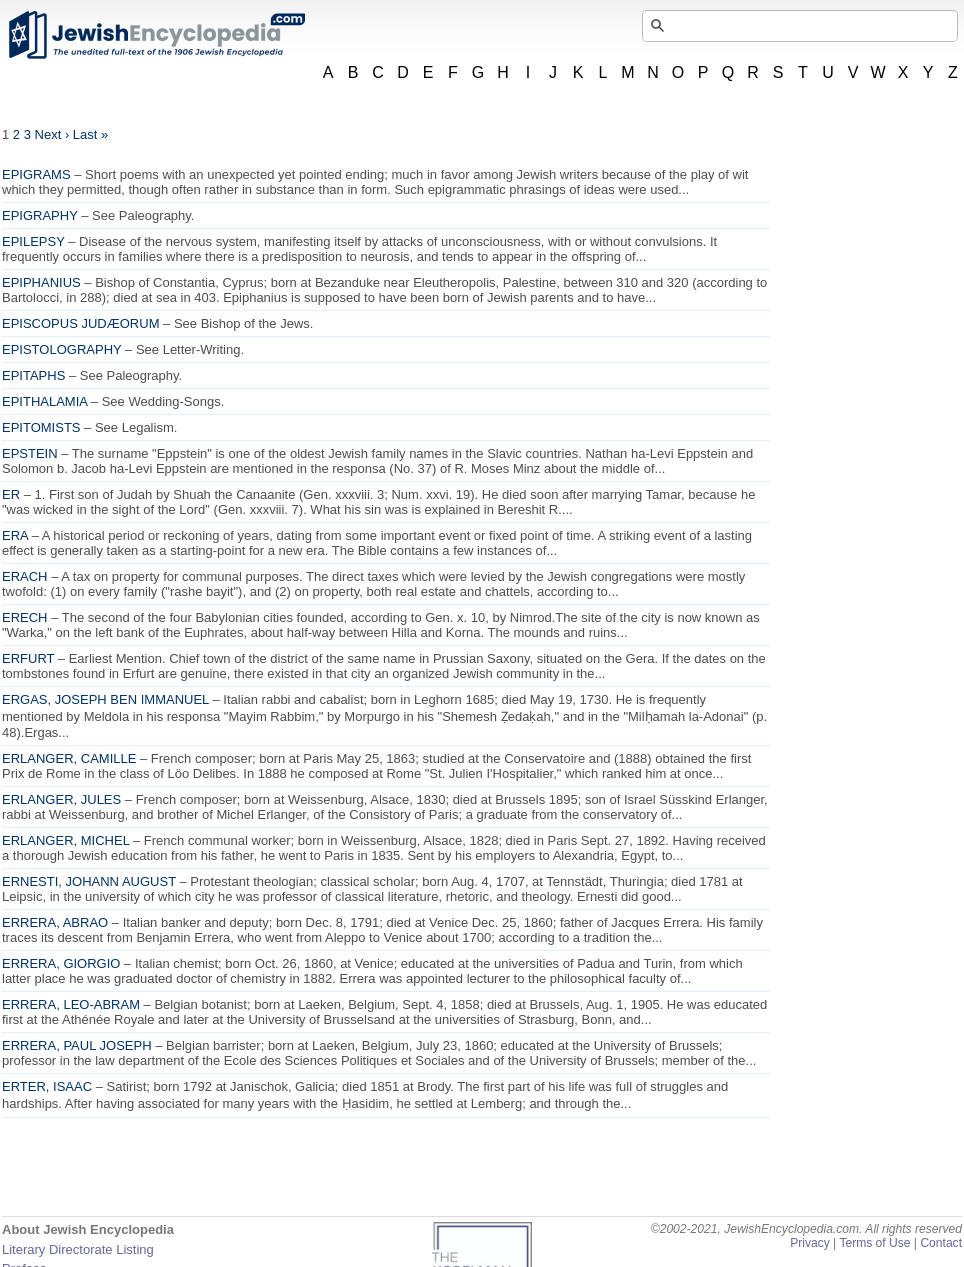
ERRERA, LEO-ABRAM (71, 1004)
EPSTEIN (30, 453)
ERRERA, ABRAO (55, 922)
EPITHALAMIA (44, 401)
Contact (941, 1243)
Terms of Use (874, 1243)
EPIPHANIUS (41, 282)
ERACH (25, 576)
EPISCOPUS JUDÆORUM (80, 323)
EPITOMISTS (41, 427)
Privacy (810, 1243)
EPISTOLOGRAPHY (61, 349)
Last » (90, 134)
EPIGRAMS (36, 174)
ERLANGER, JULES (61, 799)
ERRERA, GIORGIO (61, 963)
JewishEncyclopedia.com (156, 35)
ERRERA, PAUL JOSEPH (77, 1045)
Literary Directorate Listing (78, 1249)
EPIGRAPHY (40, 215)
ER (11, 494)
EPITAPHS (33, 375)
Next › (52, 134)
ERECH (25, 617)
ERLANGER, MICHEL (65, 840)
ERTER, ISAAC (47, 1086)
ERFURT (28, 658)
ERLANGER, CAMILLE (69, 758)
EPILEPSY (33, 241)
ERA (15, 535)
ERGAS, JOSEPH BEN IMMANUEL (105, 699)
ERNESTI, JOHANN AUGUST (89, 881)
